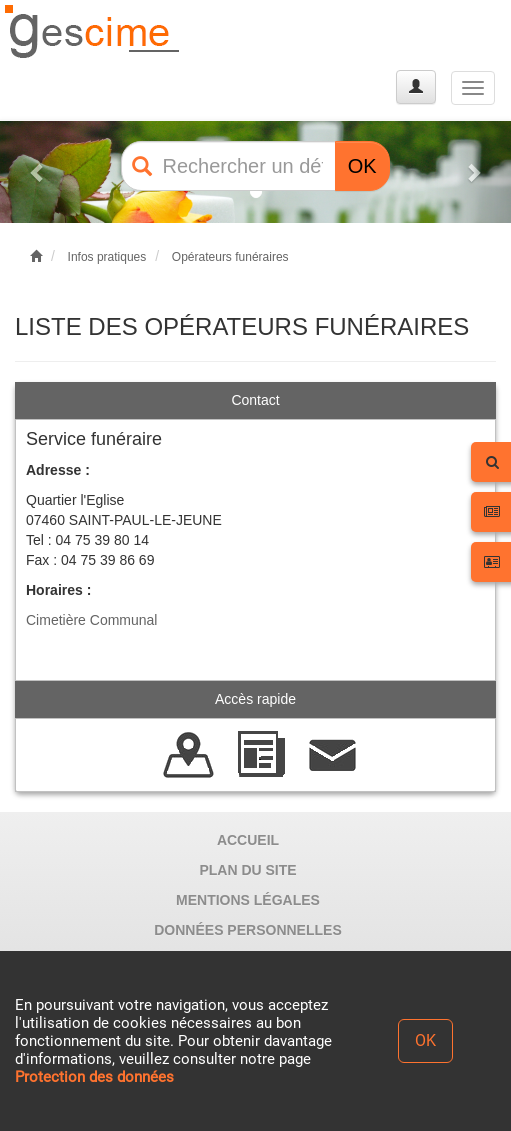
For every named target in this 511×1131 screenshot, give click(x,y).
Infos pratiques (107, 257)
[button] (38, 172)
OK (362, 166)
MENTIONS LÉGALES (248, 900)
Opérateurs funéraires (230, 257)
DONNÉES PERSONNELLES (247, 930)
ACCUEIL (248, 840)
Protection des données (94, 1077)
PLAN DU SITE (247, 870)
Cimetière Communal (91, 620)
